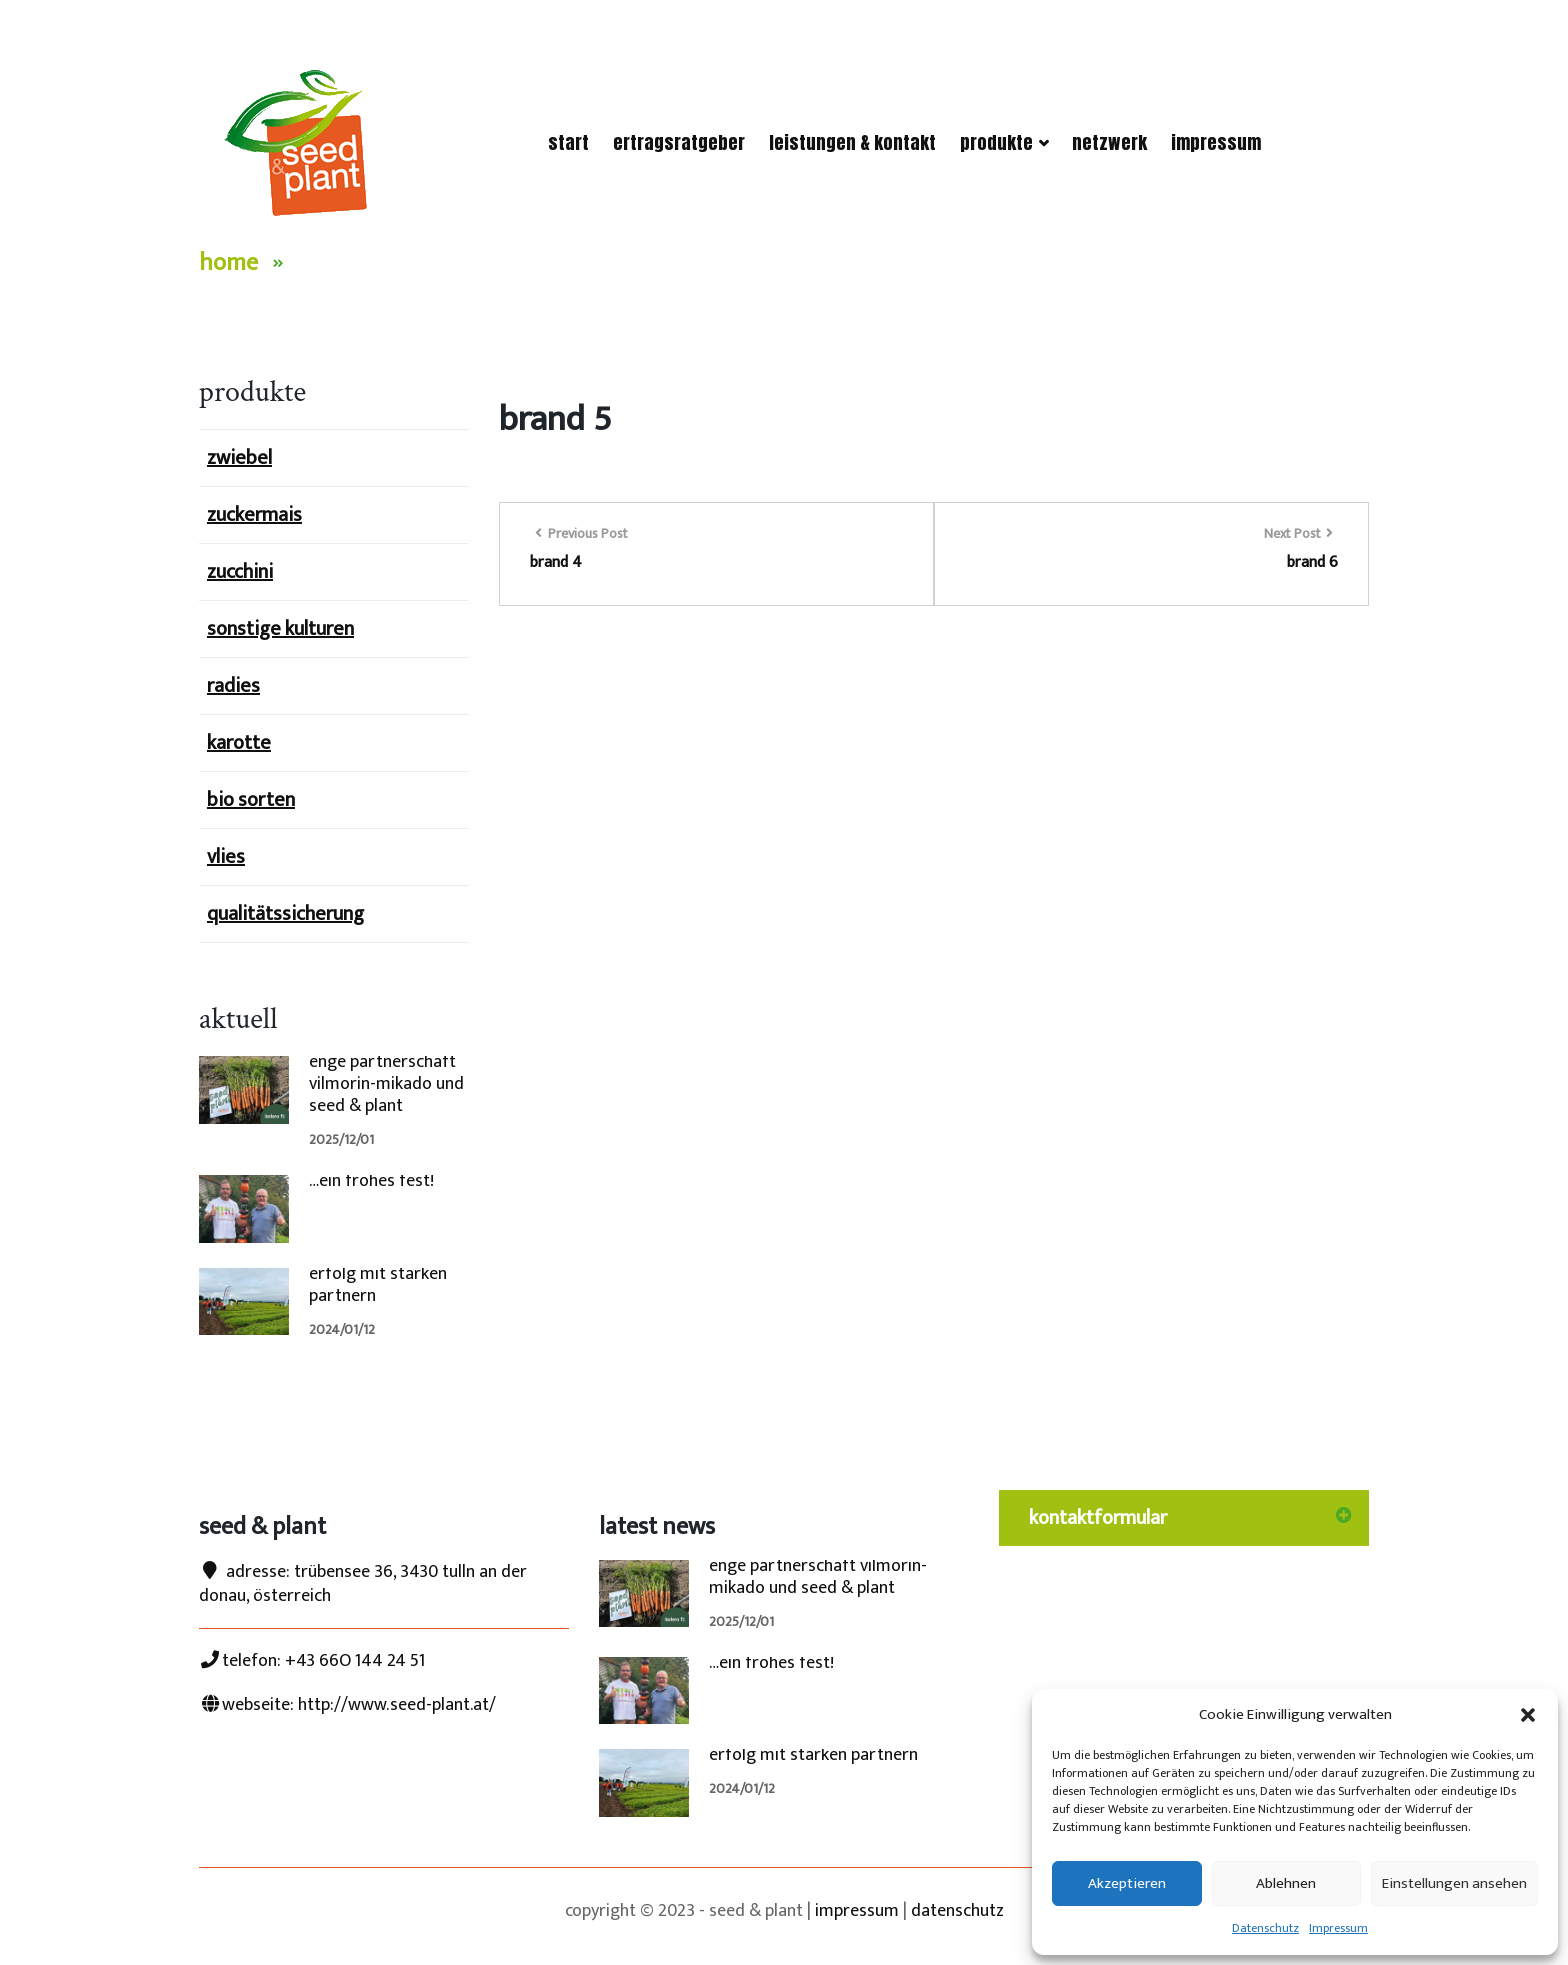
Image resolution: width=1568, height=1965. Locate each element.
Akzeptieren (1127, 1883)
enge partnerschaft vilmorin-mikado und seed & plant (386, 1084)
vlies (226, 857)
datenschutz (957, 1911)
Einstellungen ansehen (1454, 1883)
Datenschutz (1265, 1928)
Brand (329, 263)
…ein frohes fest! (371, 1181)
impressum (857, 1911)
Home (228, 263)
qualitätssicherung (285, 914)
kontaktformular (1098, 1518)
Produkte (1004, 143)
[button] (1528, 1715)
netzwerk (1109, 143)
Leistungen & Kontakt (852, 143)
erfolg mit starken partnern (378, 1285)
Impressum (1338, 1928)
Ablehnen (1286, 1883)
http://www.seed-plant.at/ (397, 1705)
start (568, 143)
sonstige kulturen (280, 629)
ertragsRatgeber (679, 143)
